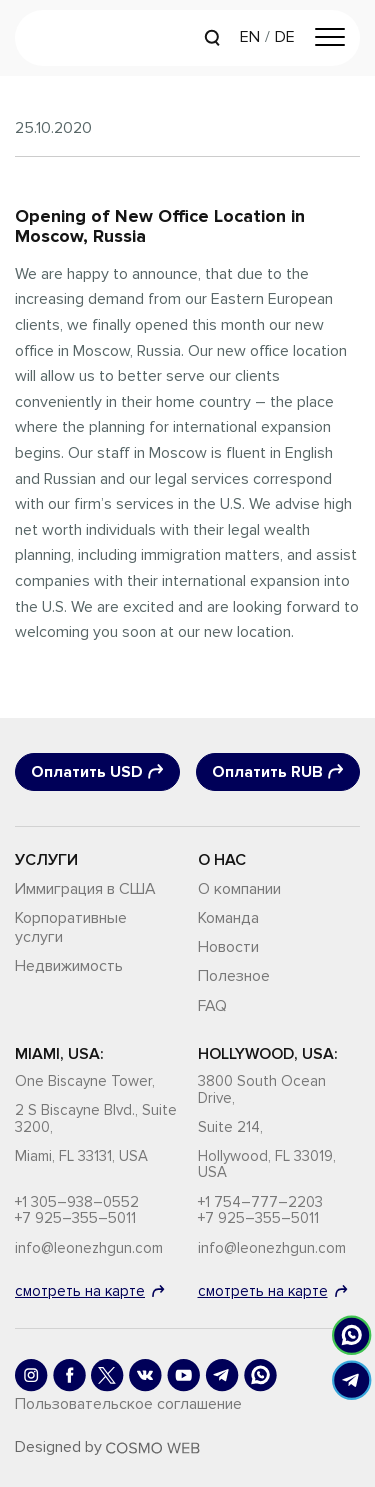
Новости (228, 947)
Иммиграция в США (85, 889)
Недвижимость (69, 966)
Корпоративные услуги (71, 927)
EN (250, 37)
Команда (228, 918)
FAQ (212, 1006)
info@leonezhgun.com (89, 1248)
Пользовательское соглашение (128, 1404)
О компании (239, 889)
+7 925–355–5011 (75, 1218)
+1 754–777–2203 (260, 1202)
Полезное (234, 976)
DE (285, 37)
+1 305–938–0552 (77, 1202)
